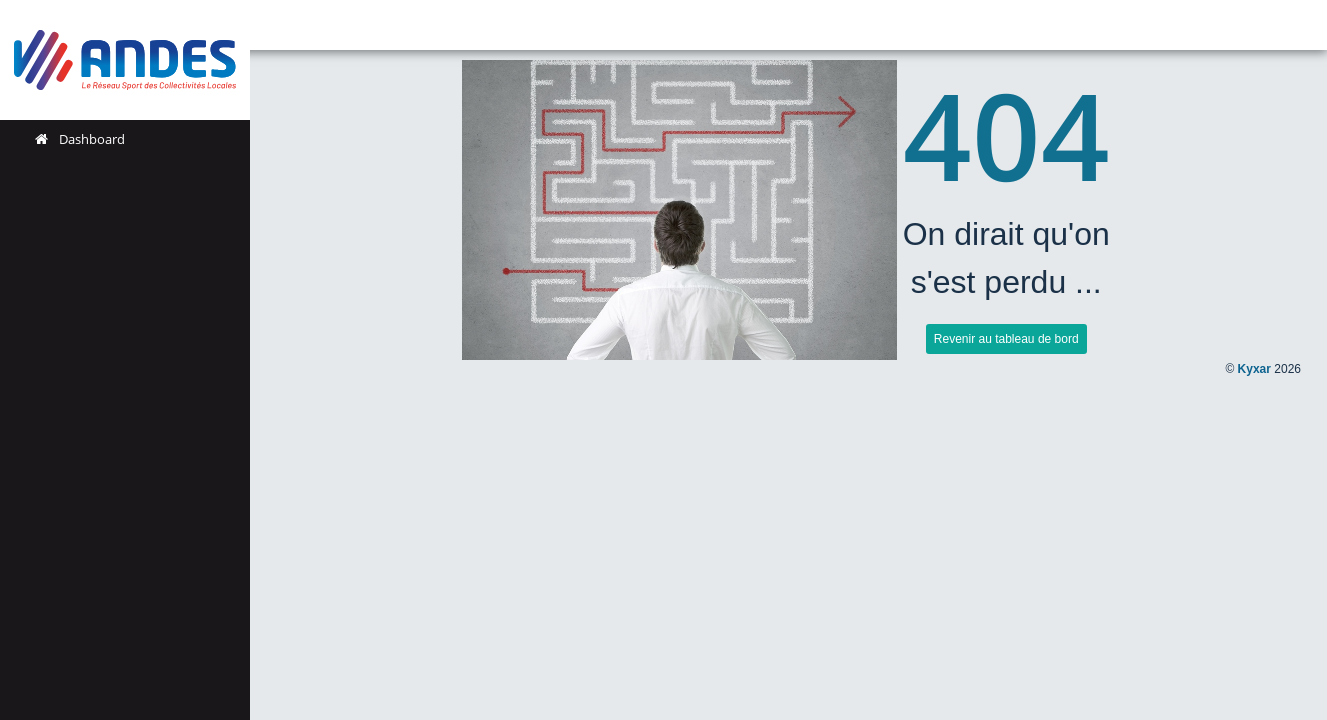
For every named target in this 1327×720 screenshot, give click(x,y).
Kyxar (1254, 369)
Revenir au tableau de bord (1006, 339)
